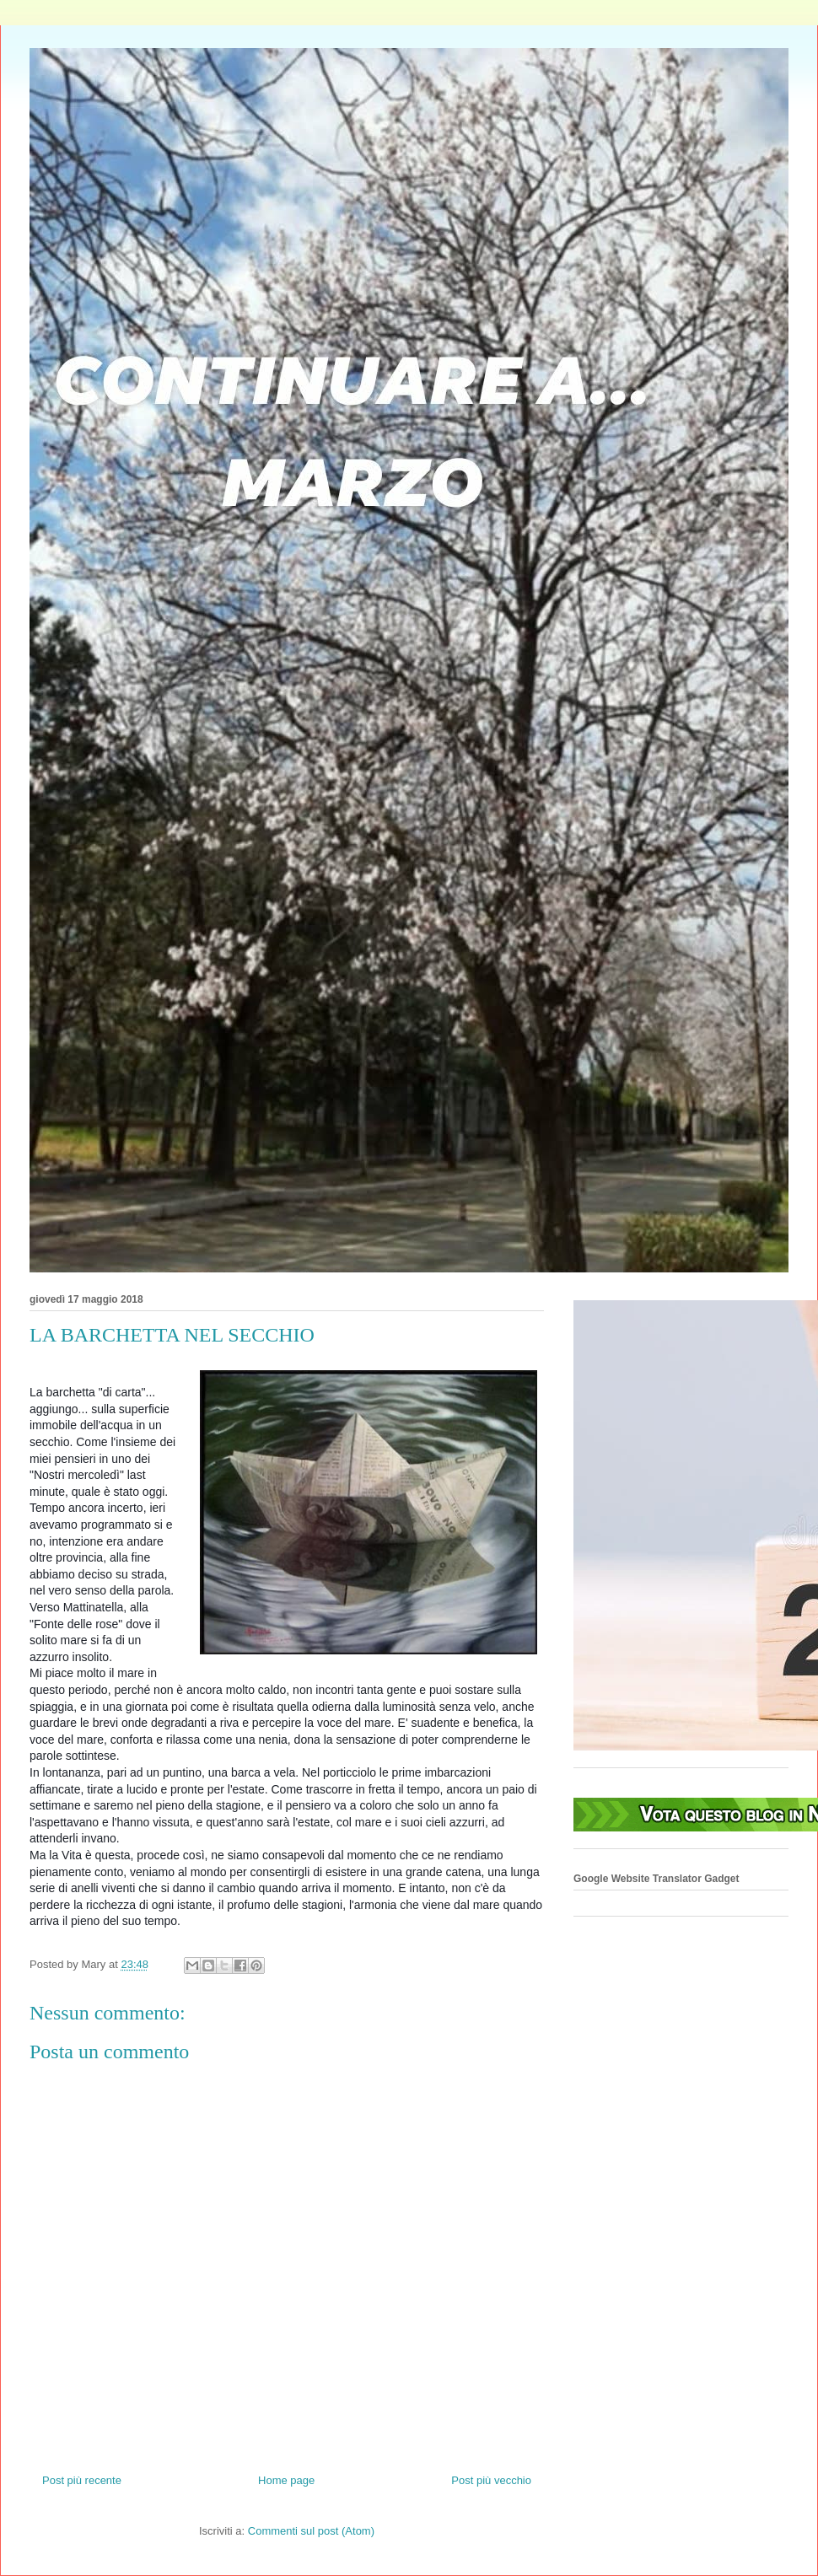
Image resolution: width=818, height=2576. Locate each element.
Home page (286, 2480)
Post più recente (81, 2480)
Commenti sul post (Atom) (311, 2531)
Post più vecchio (491, 2480)
